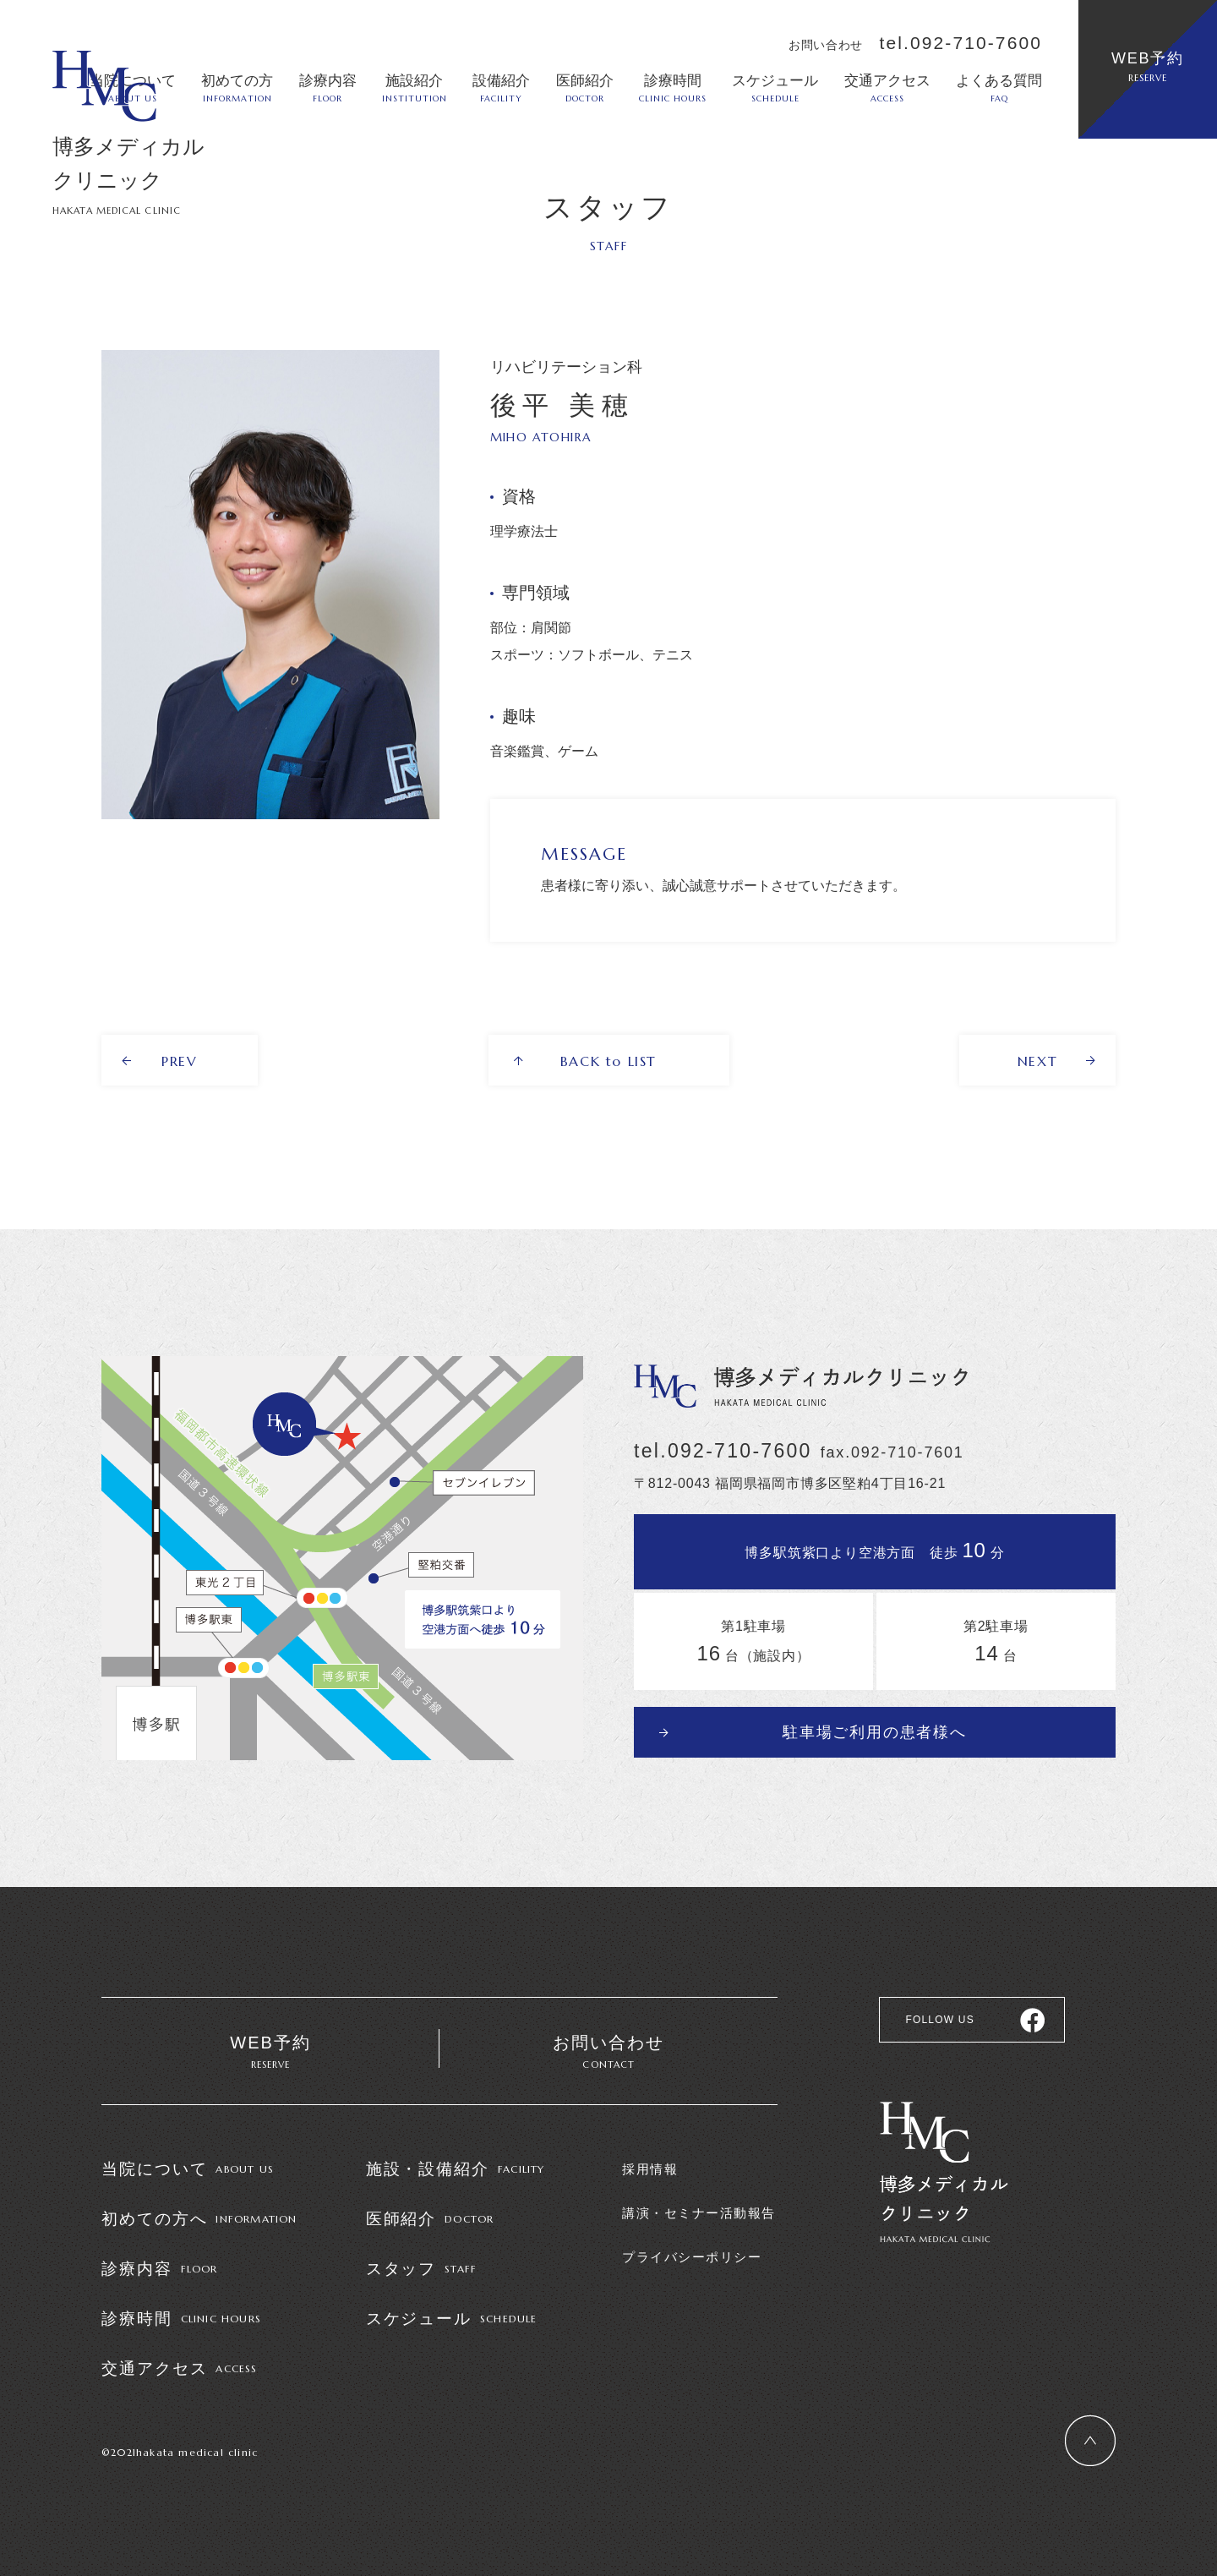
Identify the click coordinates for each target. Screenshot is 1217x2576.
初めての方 (237, 88)
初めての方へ (199, 2219)
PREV (179, 1061)
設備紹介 (501, 88)
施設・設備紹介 (455, 2169)
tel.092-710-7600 (961, 42)
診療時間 (673, 88)
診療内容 (328, 88)
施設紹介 (414, 88)
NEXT (1037, 1061)
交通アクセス (887, 88)
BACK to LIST (608, 1061)
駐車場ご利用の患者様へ (875, 1732)
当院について (187, 2169)
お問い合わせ (608, 2053)
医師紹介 (585, 88)
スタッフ (422, 2269)
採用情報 (650, 2169)
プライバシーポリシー (691, 2257)
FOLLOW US (939, 2020)
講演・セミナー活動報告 (699, 2213)
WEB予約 (1147, 67)
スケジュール (775, 88)
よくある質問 (999, 88)
